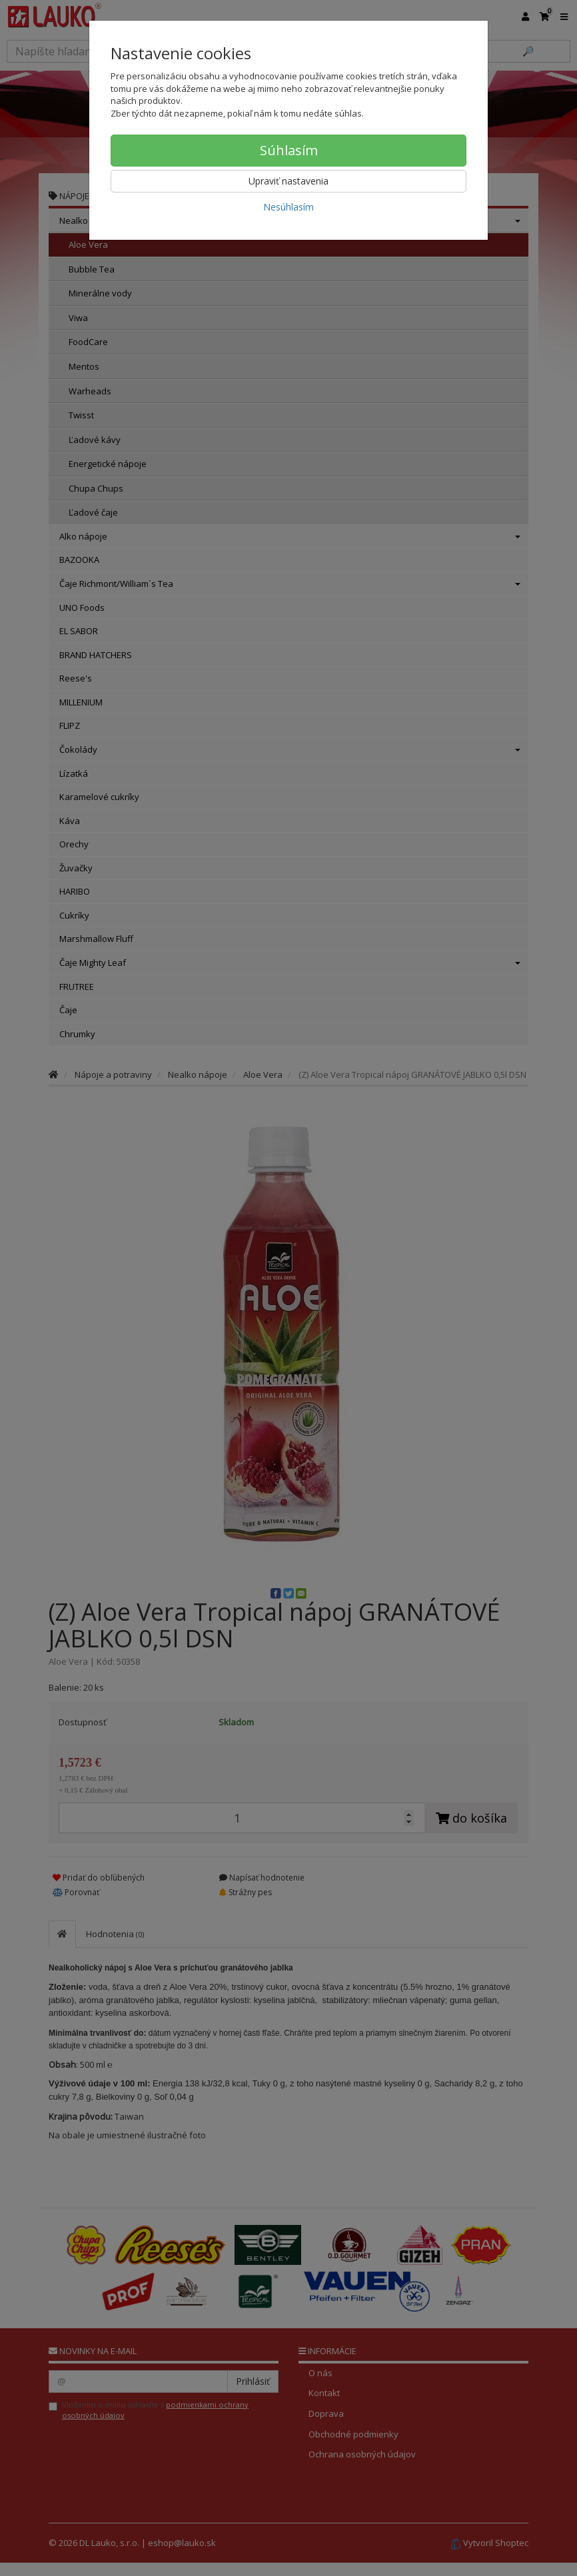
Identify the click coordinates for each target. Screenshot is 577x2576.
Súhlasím (289, 150)
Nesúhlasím (288, 207)
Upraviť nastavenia (288, 181)
